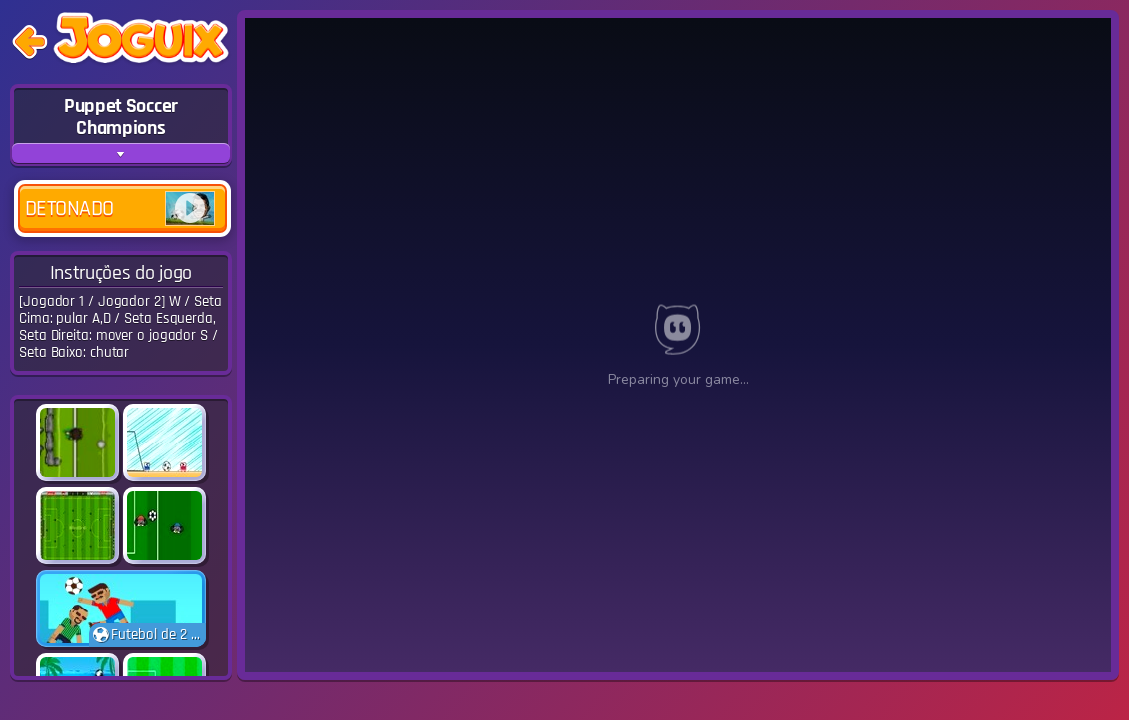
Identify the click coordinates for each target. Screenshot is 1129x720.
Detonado (120, 208)
